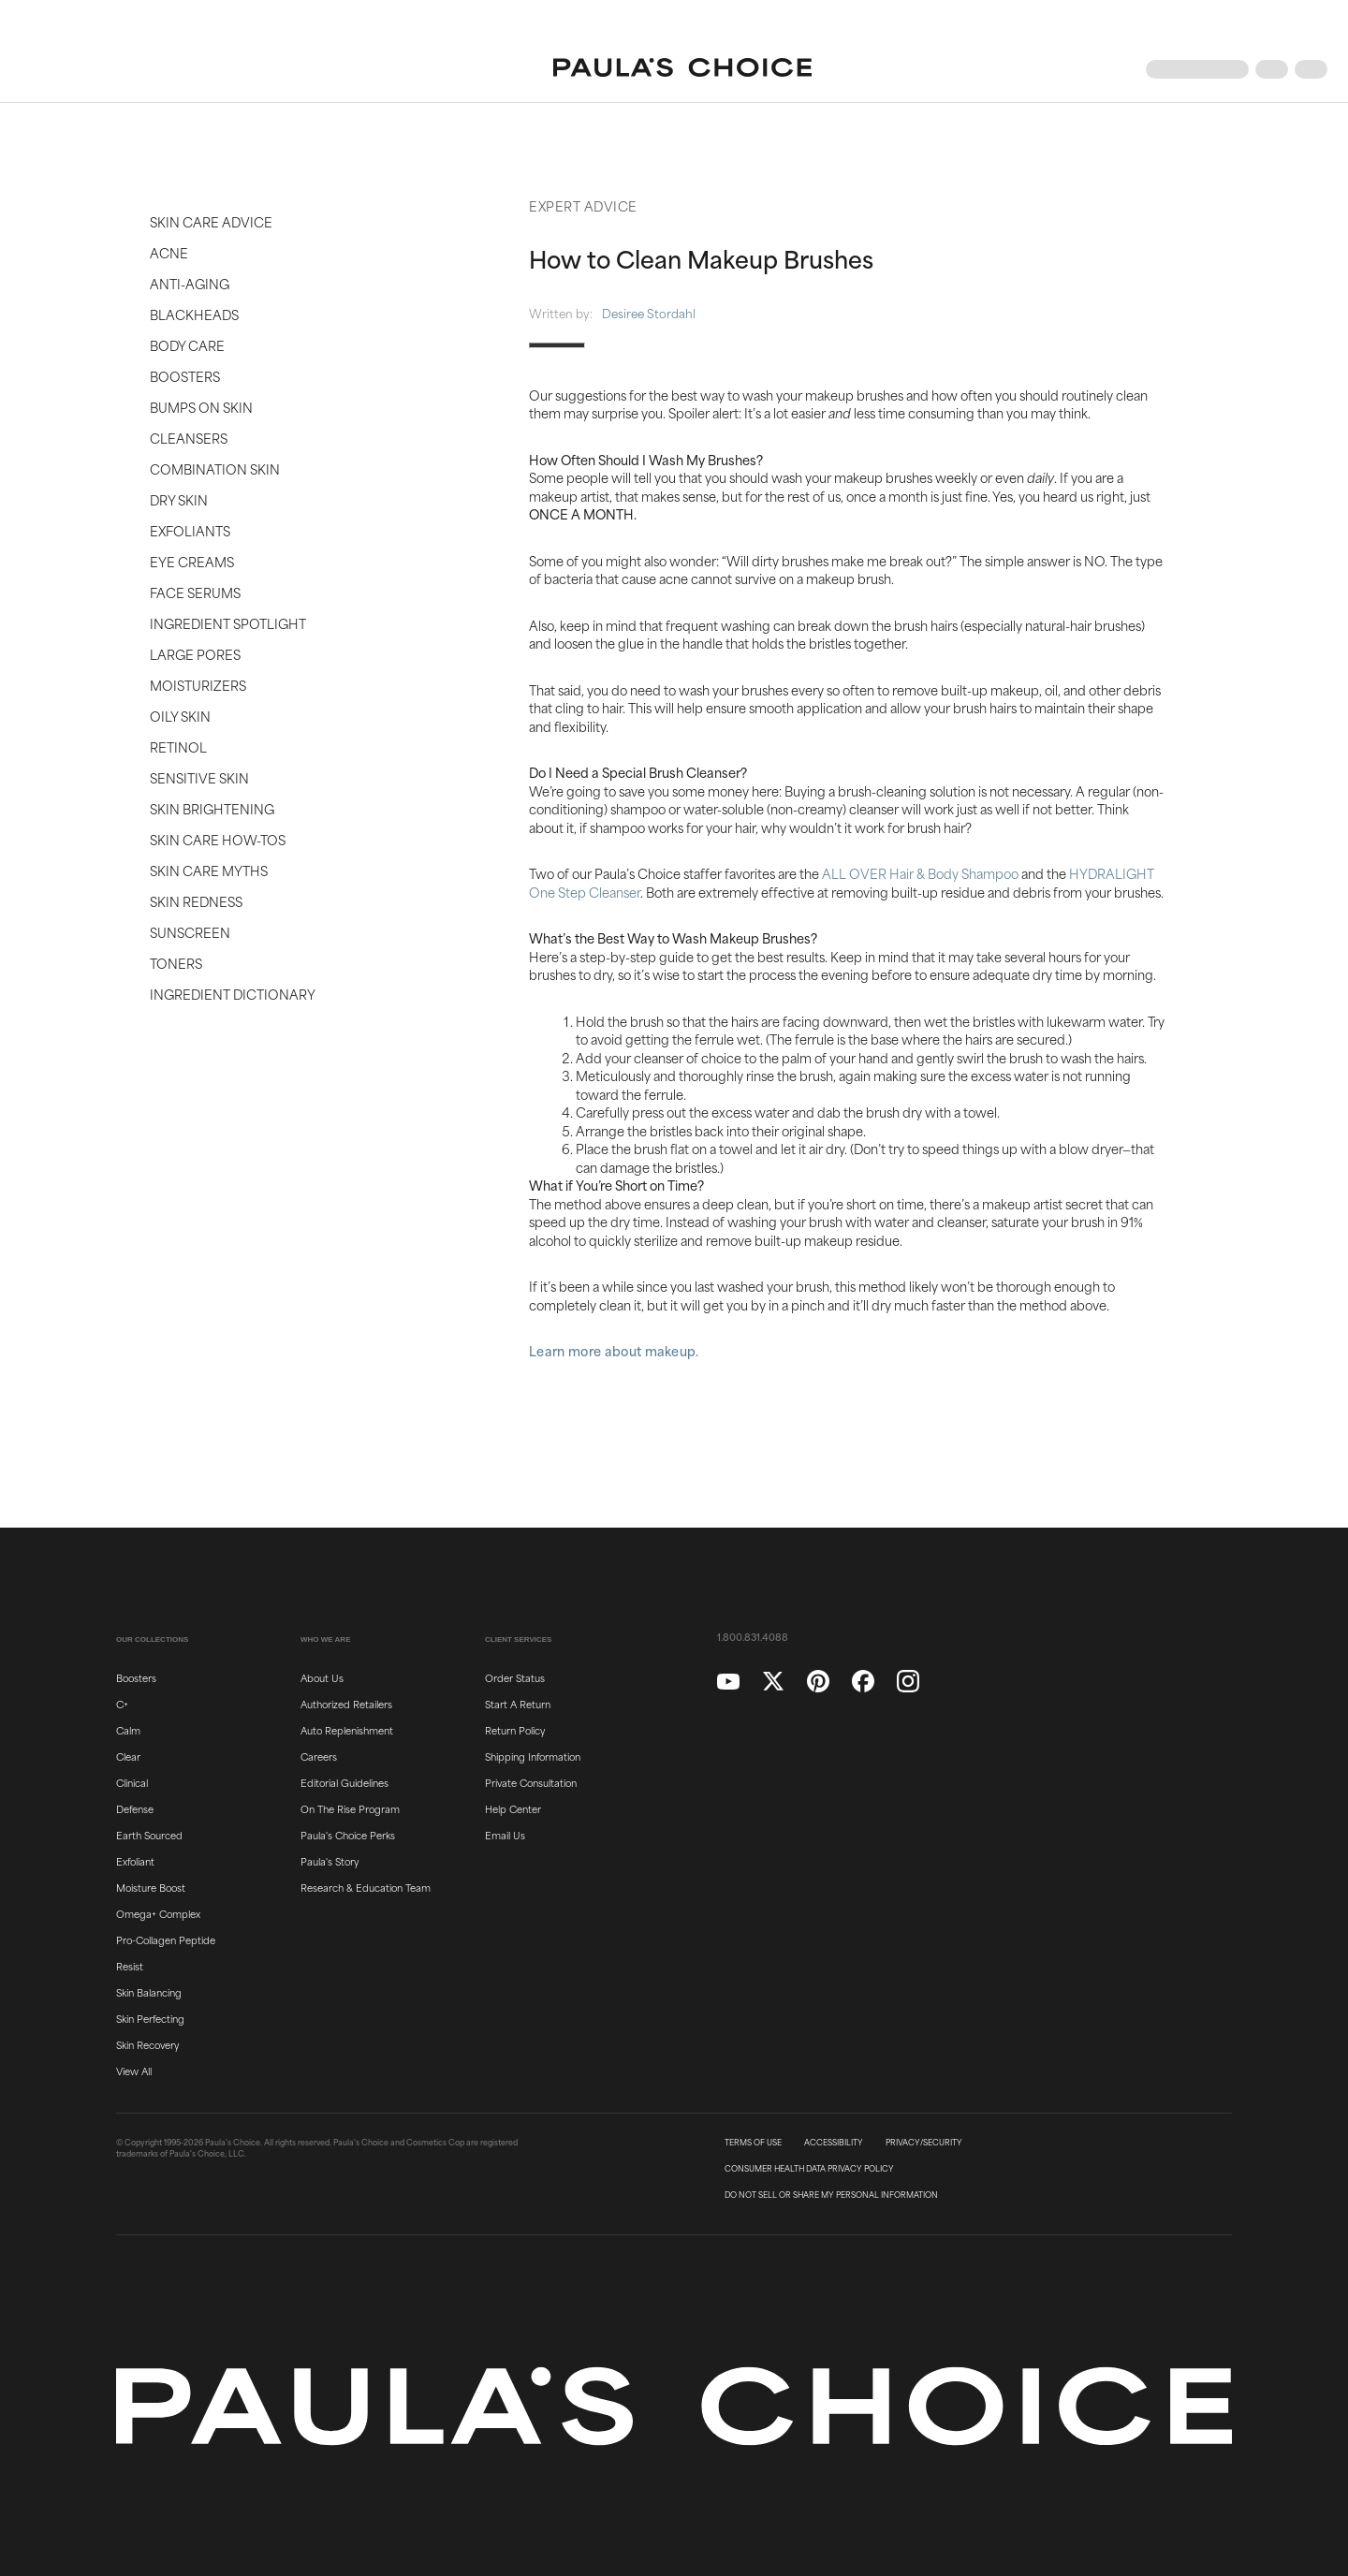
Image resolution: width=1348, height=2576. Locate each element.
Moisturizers (198, 685)
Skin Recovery (147, 2044)
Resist (129, 1965)
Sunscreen (190, 932)
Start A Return (517, 1703)
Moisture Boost (150, 1887)
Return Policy (515, 1729)
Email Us (505, 1834)
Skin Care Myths (209, 870)
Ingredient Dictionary (232, 993)
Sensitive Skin (199, 777)
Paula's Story (329, 1860)
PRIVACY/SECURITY (924, 2142)
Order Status (515, 1677)
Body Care (187, 345)
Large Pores (195, 654)
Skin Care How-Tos (218, 839)
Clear (128, 1756)
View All (134, 2070)
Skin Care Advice (211, 221)
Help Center (513, 1808)
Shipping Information (532, 1756)
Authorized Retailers (346, 1703)
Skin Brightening (212, 808)
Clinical (132, 1782)
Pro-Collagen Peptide (165, 1939)
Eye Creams (192, 561)
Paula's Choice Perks (347, 1834)
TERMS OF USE (753, 2142)
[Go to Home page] (682, 69)
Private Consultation (531, 1782)
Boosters (185, 376)
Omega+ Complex (158, 1913)
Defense (135, 1808)
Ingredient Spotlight (228, 623)
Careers (318, 1756)
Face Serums (195, 592)
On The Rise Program (350, 1808)
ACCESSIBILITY (833, 2142)
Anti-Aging (189, 283)
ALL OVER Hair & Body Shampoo (920, 873)
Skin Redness (196, 901)
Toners (176, 963)
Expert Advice (583, 205)
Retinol (178, 746)
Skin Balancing (149, 1991)
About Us (322, 1677)
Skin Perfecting (150, 2018)
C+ (122, 1703)
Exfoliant (135, 1860)
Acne (169, 252)
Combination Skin (215, 468)
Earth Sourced (149, 1834)
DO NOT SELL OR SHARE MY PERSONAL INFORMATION (831, 2195)
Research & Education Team (365, 1887)
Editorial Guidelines (344, 1782)
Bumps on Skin (201, 407)
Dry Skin (179, 499)
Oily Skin (180, 715)
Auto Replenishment (346, 1729)
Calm (128, 1729)
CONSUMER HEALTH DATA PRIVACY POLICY (809, 2168)
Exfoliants (190, 530)
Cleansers (188, 437)
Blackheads (194, 314)
